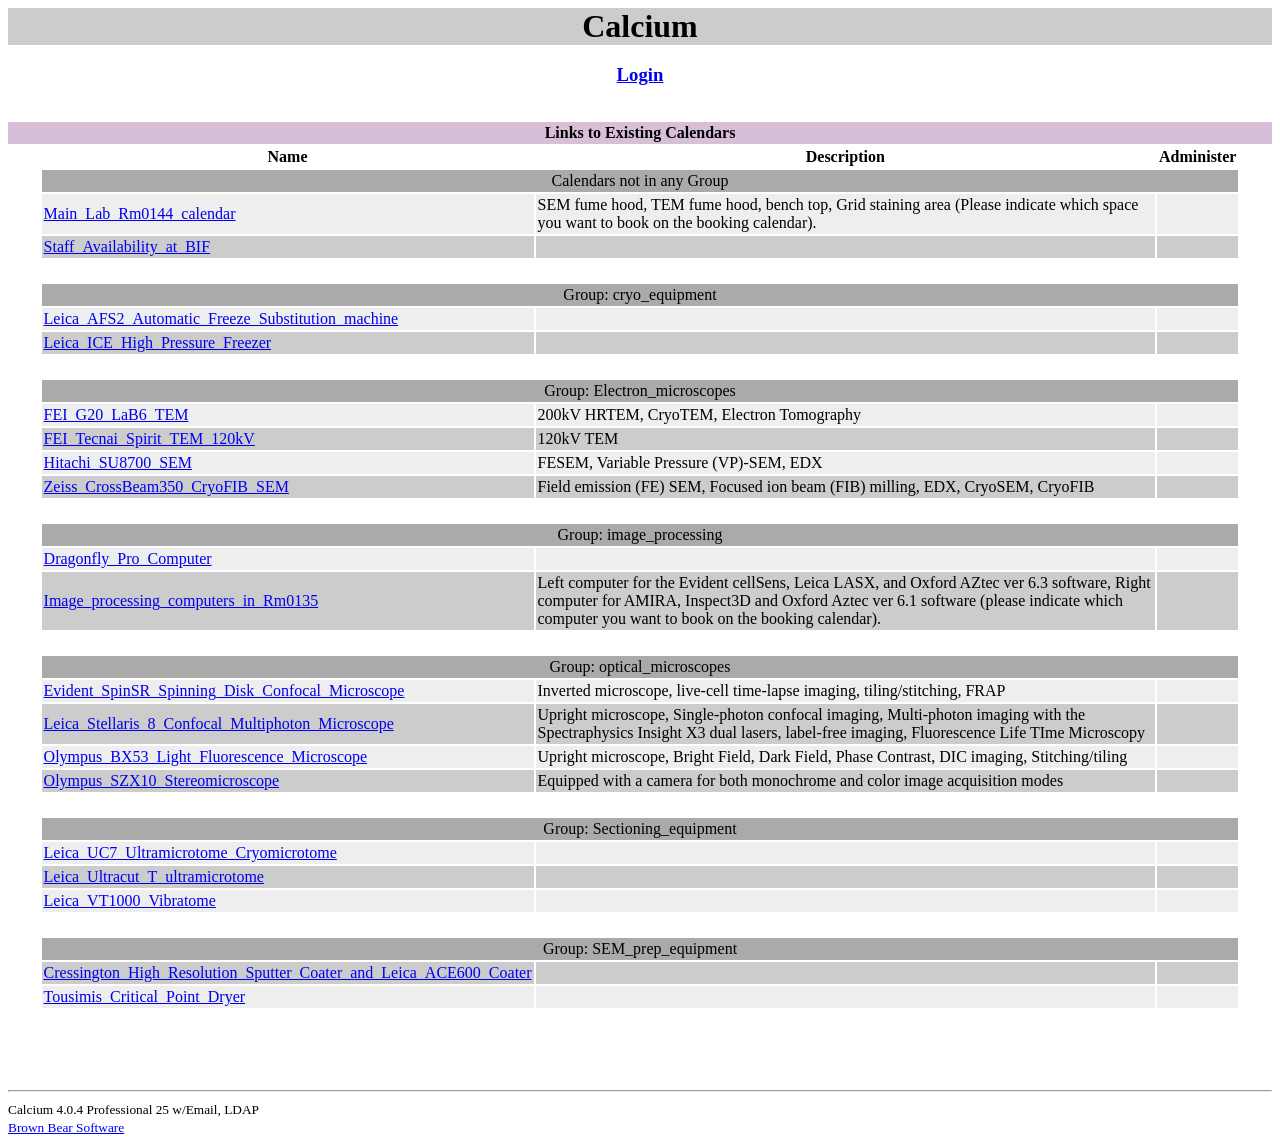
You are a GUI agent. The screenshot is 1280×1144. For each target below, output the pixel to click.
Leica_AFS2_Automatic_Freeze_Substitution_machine (221, 318)
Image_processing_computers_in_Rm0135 (181, 600)
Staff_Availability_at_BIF (127, 246)
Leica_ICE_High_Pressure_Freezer (157, 342)
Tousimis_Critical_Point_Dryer (145, 996)
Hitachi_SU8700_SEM (118, 462)
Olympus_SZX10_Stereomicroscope (162, 780)
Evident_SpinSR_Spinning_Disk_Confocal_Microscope (224, 690)
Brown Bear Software (66, 1127)
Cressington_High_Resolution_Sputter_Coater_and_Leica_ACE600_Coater (288, 972)
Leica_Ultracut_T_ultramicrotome (154, 876)
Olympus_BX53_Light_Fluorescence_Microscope (206, 756)
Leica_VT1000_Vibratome (130, 900)
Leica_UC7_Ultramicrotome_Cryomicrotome (190, 852)
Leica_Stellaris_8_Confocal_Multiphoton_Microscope (219, 723)
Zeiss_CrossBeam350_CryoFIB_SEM (166, 486)
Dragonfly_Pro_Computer (128, 558)
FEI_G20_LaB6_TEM (116, 414)
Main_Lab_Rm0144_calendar (140, 213)
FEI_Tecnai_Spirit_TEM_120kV (149, 438)
